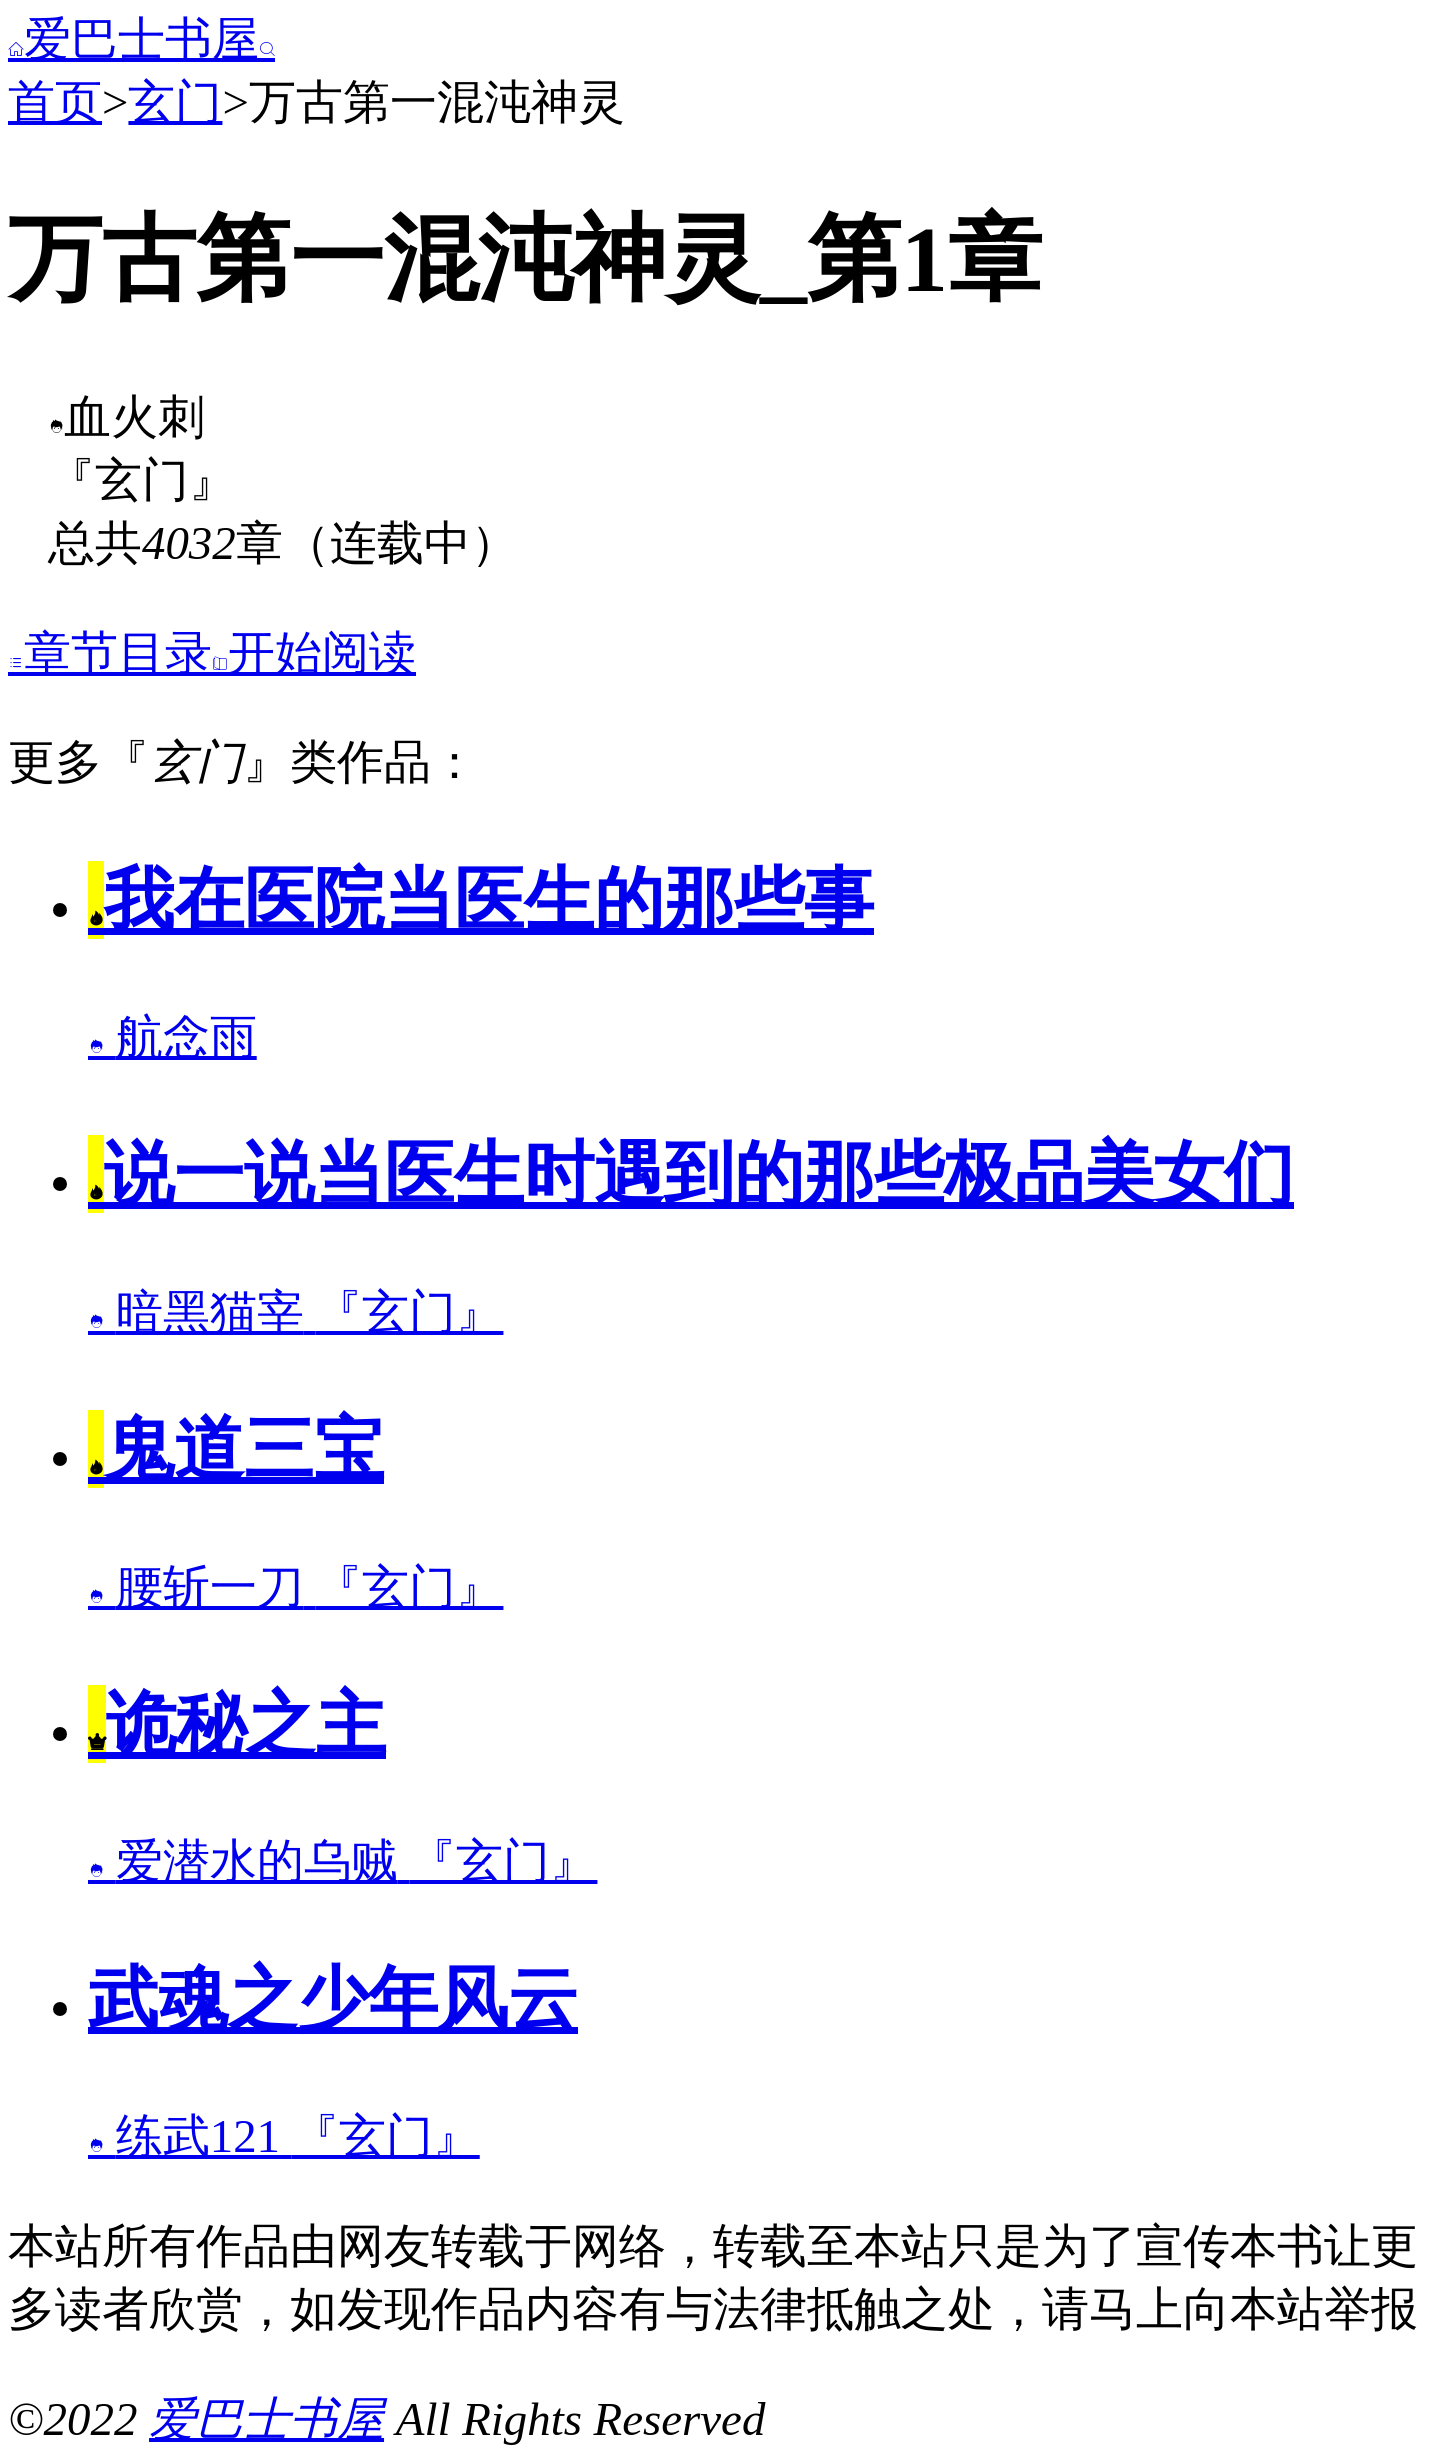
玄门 (175, 102)
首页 (55, 102)
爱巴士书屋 (141, 39)
